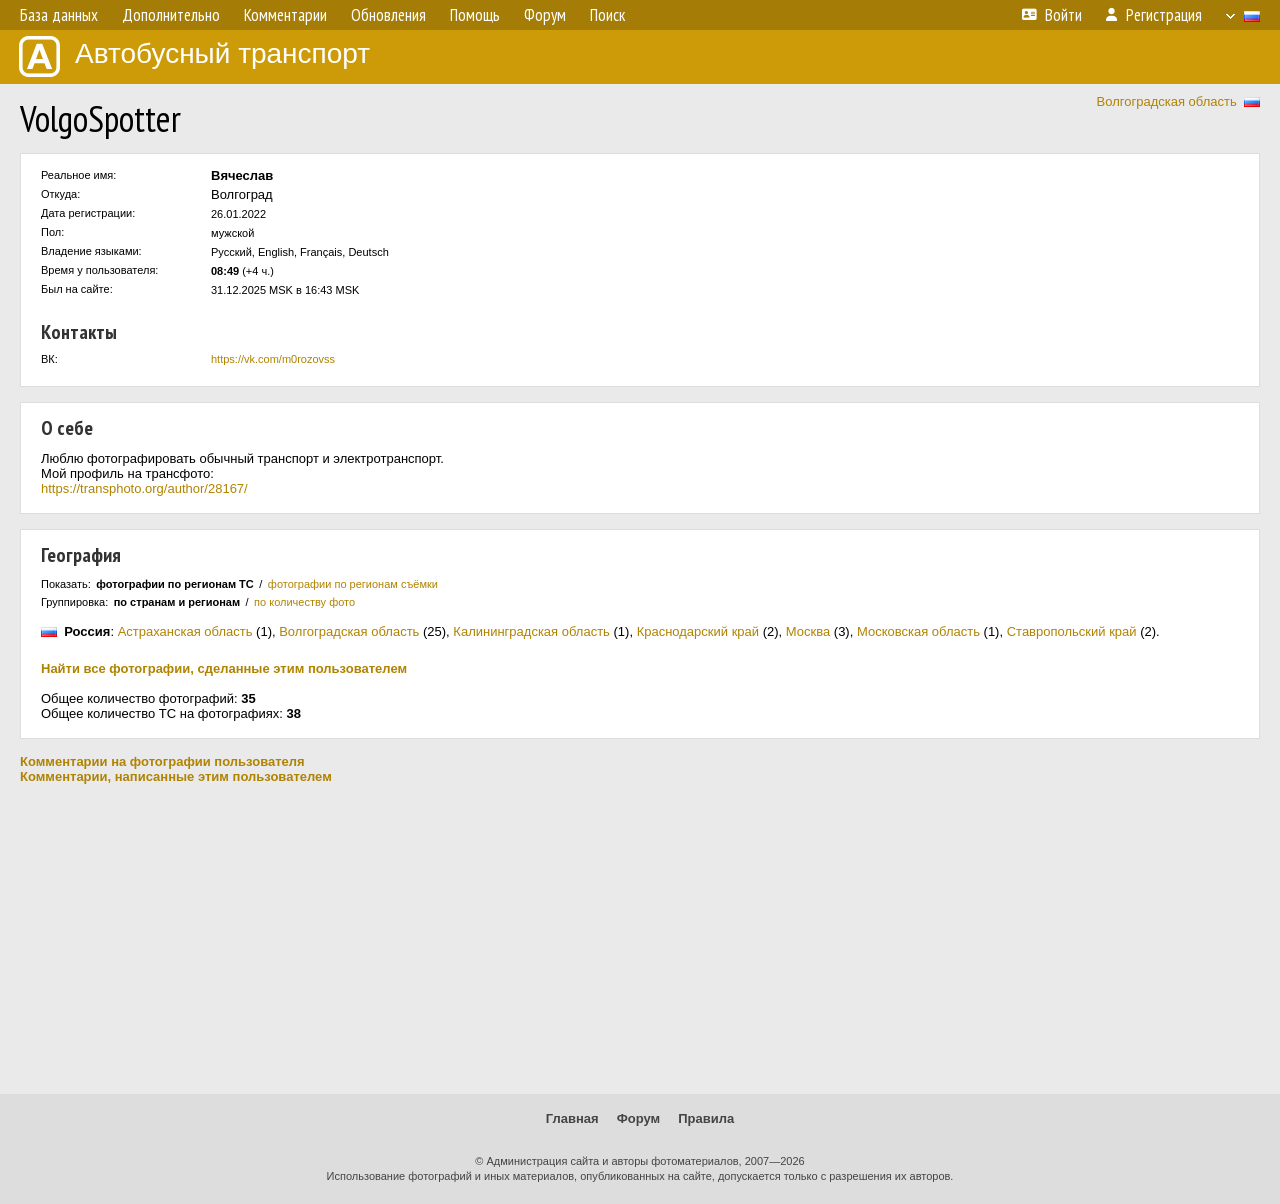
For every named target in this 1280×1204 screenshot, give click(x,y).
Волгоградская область (1167, 101)
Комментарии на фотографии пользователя (162, 761)
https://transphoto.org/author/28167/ (144, 488)
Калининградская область (531, 631)
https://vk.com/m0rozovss (273, 359)
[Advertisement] (640, 939)
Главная (572, 1118)
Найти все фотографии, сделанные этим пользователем (224, 668)
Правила (706, 1118)
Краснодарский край (698, 631)
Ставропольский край (1072, 631)
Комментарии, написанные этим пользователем (176, 776)
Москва (808, 631)
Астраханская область (185, 631)
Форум (638, 1118)
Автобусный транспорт (194, 56)
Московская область (918, 631)
